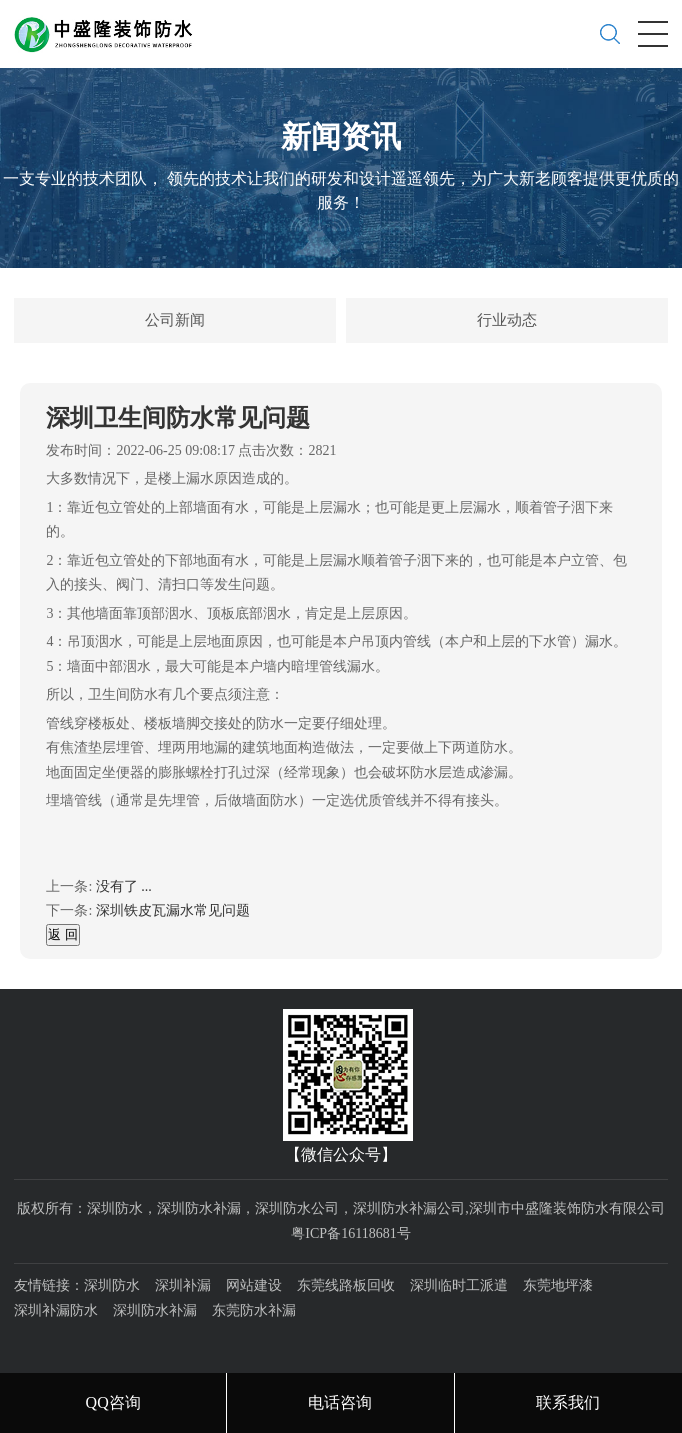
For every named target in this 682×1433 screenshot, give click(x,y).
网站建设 (254, 1285)
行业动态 (507, 320)
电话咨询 (340, 1402)
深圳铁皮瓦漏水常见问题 (173, 910)
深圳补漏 (183, 1285)
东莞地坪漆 (558, 1285)
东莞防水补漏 (254, 1310)
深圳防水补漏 (155, 1310)
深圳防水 (112, 1285)
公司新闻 (175, 320)
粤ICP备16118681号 (350, 1233)
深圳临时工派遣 (459, 1285)
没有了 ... (124, 886)
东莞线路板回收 (346, 1285)
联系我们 (568, 1402)
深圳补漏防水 (56, 1310)
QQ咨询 (113, 1402)
